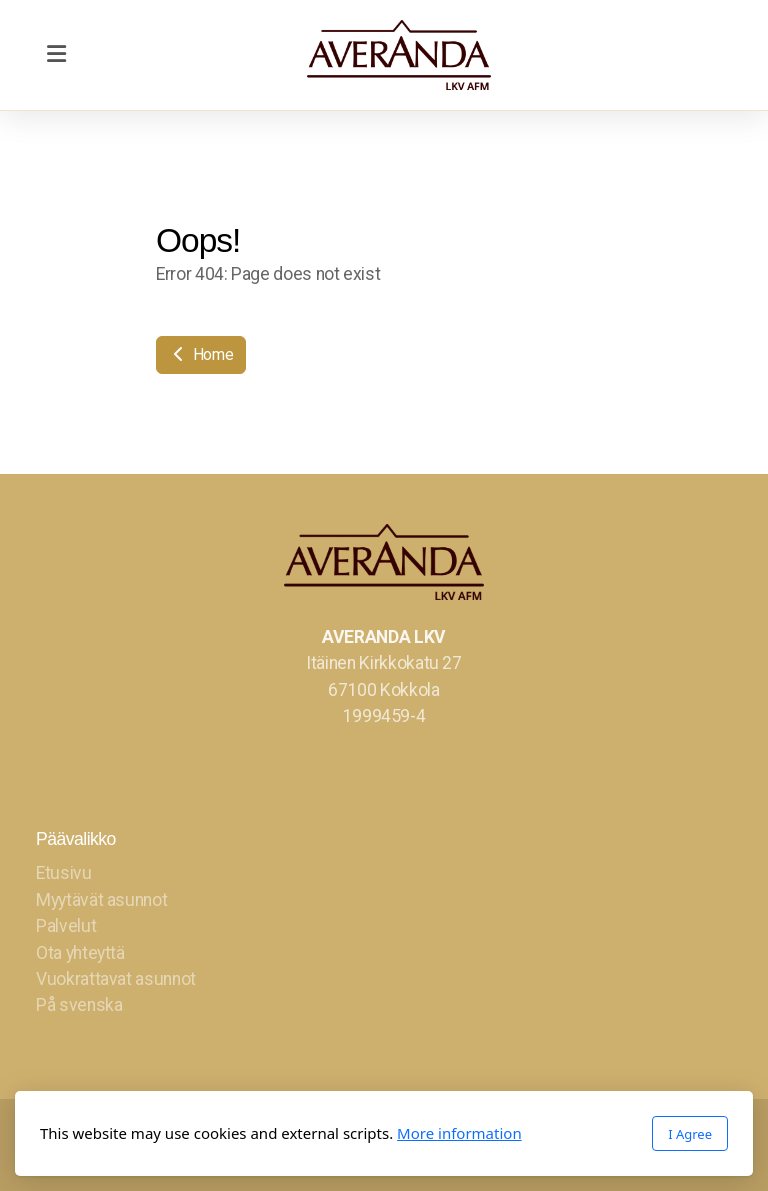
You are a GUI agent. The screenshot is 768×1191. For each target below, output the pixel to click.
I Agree (690, 1134)
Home (201, 354)
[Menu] (56, 55)
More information (459, 1133)
